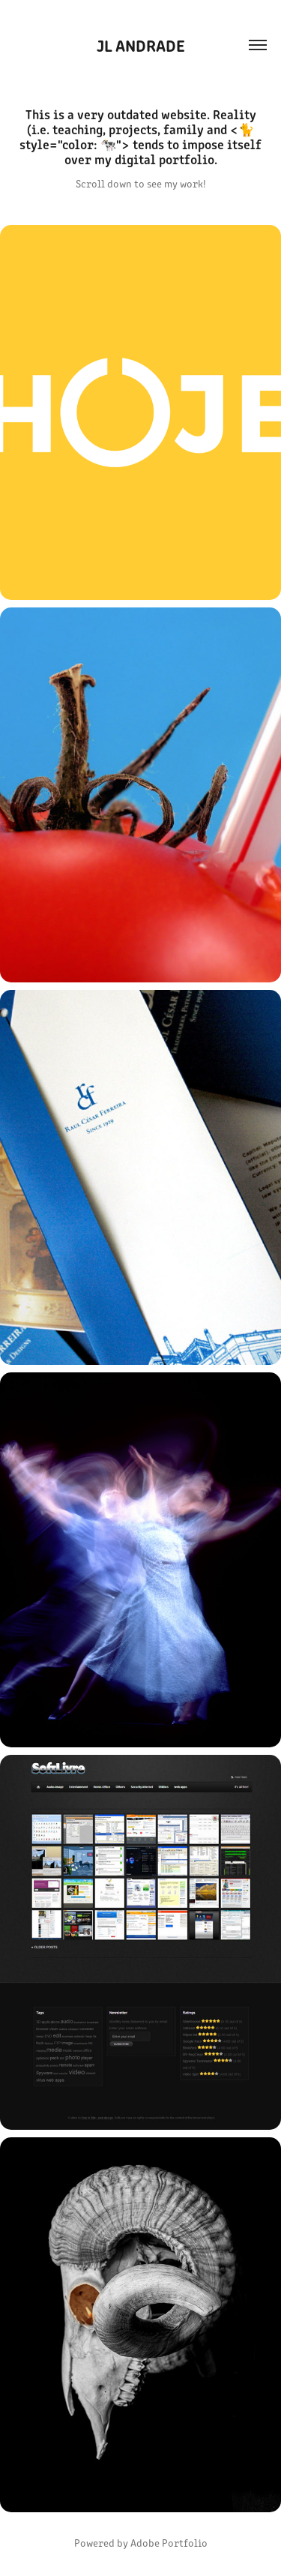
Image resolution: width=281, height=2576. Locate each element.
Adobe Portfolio (169, 2543)
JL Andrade (141, 44)
